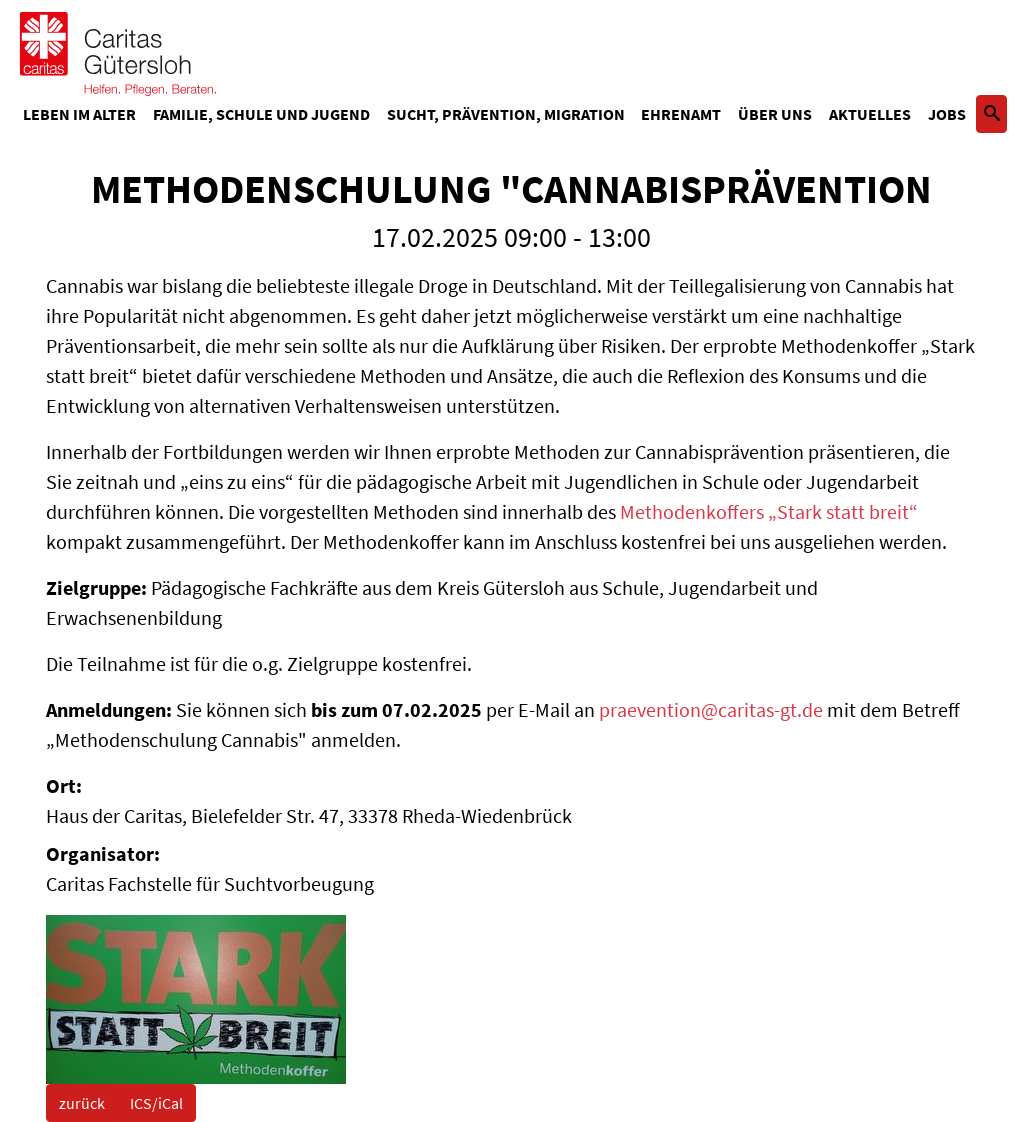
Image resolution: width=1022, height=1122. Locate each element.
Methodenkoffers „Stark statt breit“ (769, 511)
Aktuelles (870, 114)
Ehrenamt (681, 114)
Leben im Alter (79, 114)
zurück (82, 1103)
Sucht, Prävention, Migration (506, 114)
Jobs (947, 114)
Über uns (775, 114)
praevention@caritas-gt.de (711, 709)
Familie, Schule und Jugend (261, 114)
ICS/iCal (156, 1103)
